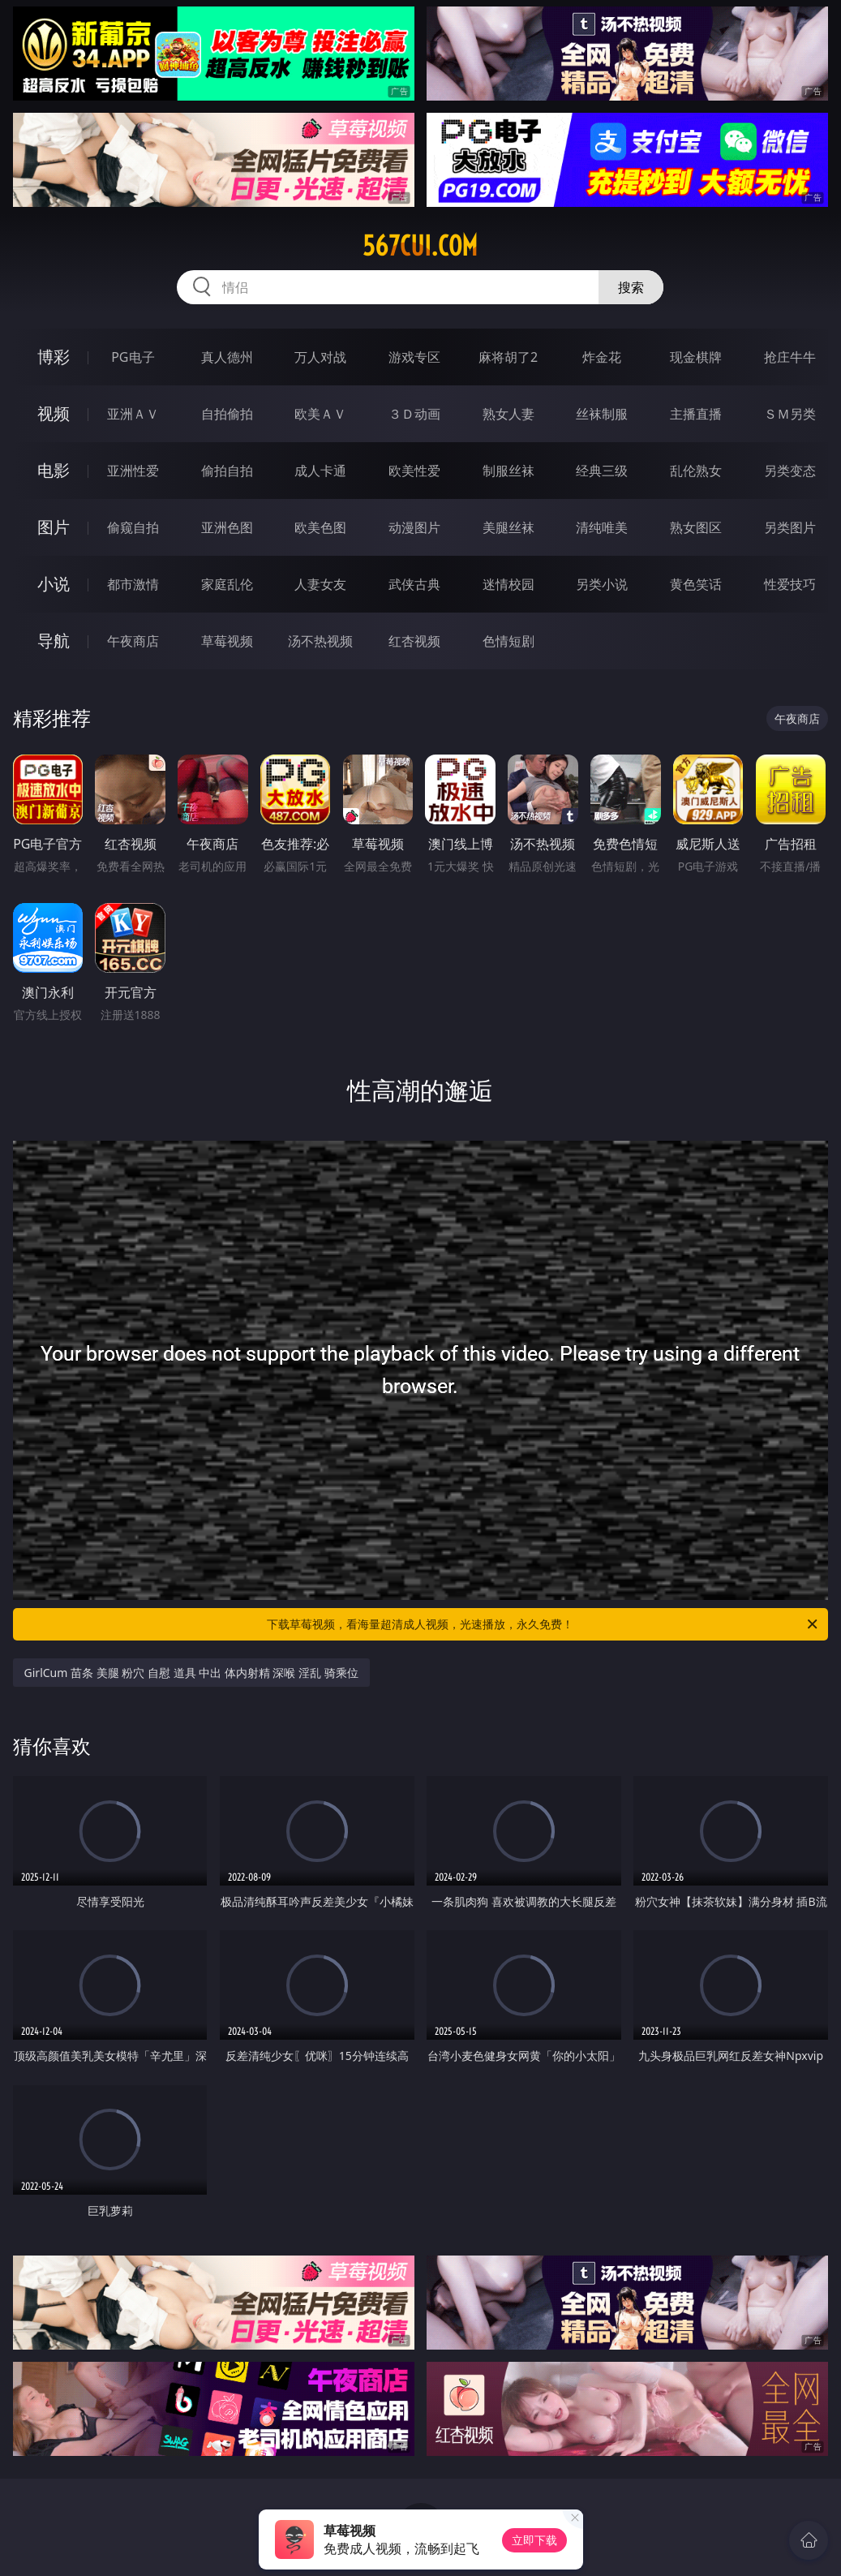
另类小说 (602, 584)
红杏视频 (414, 641)
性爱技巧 (790, 584)
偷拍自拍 (227, 471)
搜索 (631, 287)
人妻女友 (320, 584)
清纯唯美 (602, 527)
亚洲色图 (227, 527)
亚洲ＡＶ (133, 414)
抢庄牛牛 (790, 357)
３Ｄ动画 (414, 414)
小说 (53, 584)
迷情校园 (508, 584)
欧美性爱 (414, 471)
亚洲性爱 (133, 471)
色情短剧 (508, 641)
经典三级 (602, 471)
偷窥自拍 (133, 527)
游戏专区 (414, 357)
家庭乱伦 (227, 584)
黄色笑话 (696, 584)
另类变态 (790, 471)
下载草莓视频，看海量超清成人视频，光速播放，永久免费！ (543, 1624)
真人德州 (227, 357)
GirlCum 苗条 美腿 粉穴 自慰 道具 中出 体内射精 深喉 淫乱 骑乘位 (191, 1672)
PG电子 (132, 357)
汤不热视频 (320, 641)
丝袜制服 (602, 414)
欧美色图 (320, 527)
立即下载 (534, 2540)
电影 (53, 470)
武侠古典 (414, 584)
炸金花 (601, 357)
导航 (53, 641)
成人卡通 (320, 471)
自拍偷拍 (227, 414)
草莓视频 (227, 641)
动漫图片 (414, 527)
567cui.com (420, 246)
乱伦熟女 (696, 471)
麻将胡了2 (508, 357)
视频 (53, 413)
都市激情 (133, 584)
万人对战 (320, 357)
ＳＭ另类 (790, 414)
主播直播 (696, 414)
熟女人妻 (508, 414)
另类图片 (790, 527)
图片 (53, 527)
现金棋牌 (696, 357)
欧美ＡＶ (320, 414)
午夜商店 (133, 641)
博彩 (53, 357)
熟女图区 (696, 527)
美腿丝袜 (508, 527)
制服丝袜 (508, 471)
